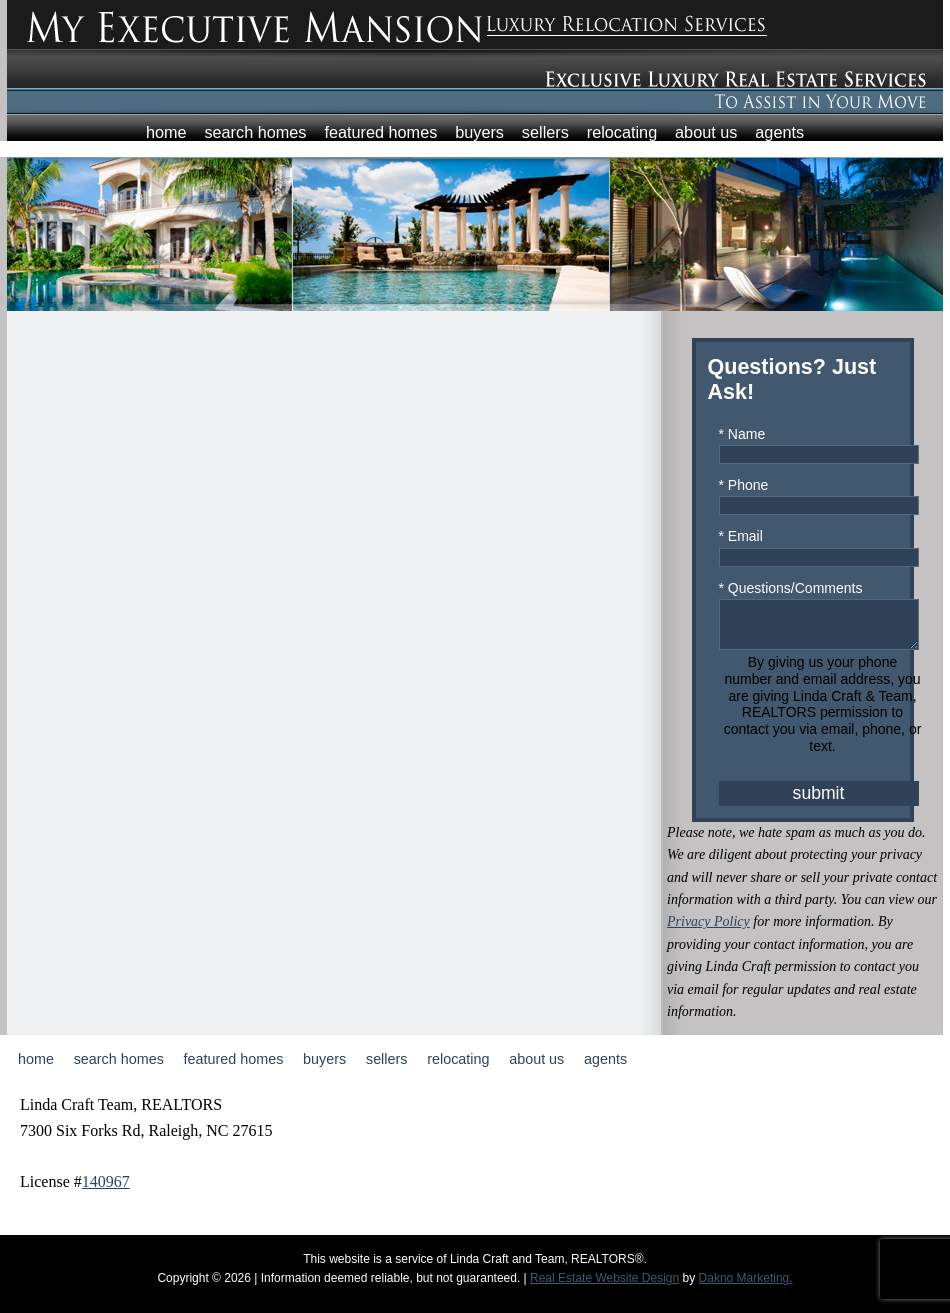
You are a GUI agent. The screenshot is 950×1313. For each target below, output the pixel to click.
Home (166, 132)
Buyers (479, 132)
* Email (741, 536)
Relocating (622, 132)
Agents (779, 132)
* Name (742, 434)
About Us (706, 132)
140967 (106, 1190)
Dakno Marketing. (746, 1287)
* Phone (744, 485)
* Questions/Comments (791, 588)
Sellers (545, 132)
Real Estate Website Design (604, 1287)
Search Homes (255, 132)
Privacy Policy (708, 930)
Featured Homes (380, 132)
